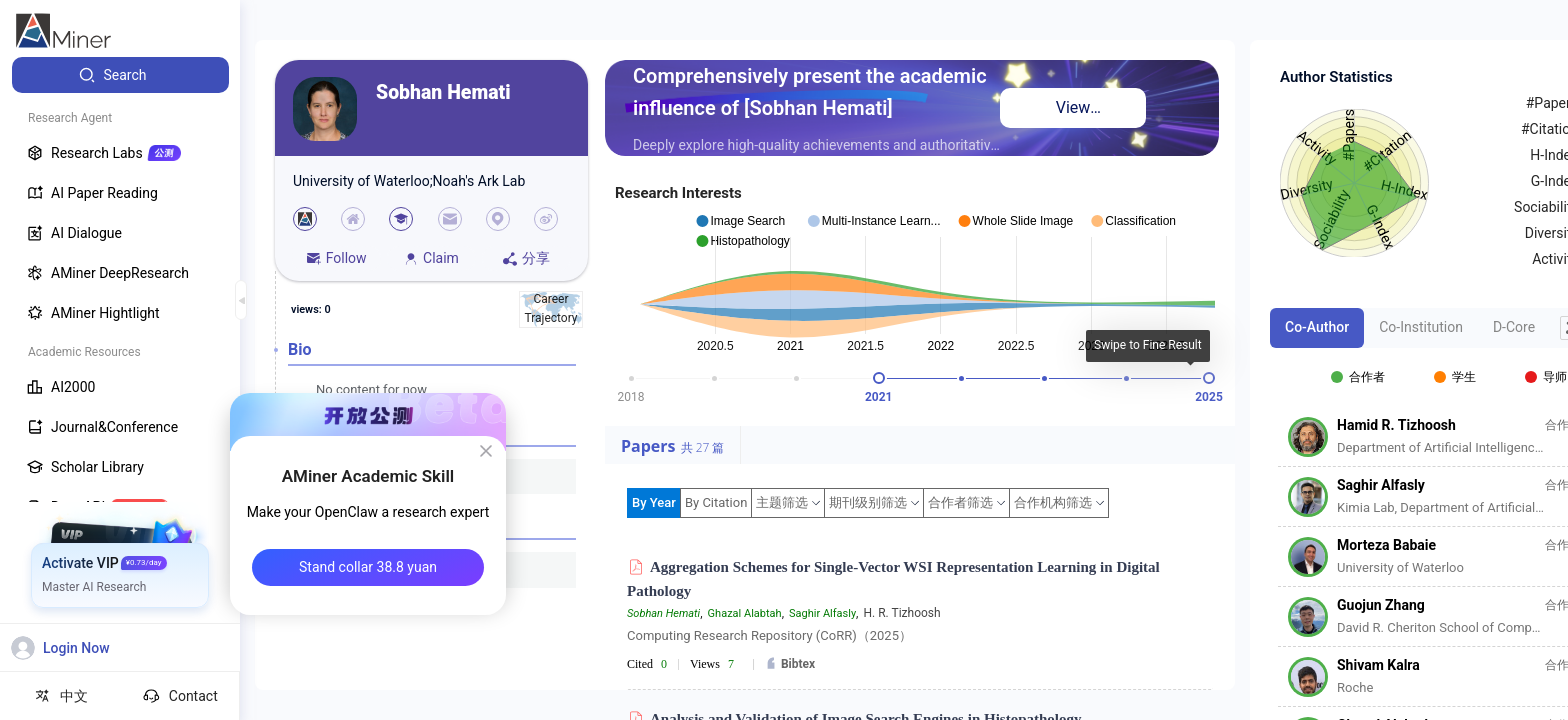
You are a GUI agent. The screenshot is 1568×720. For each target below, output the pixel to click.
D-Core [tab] (1514, 327)
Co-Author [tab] (1317, 327)
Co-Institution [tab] (1421, 327)
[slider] (879, 378)
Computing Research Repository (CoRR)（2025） (769, 635)
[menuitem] (120, 75)
